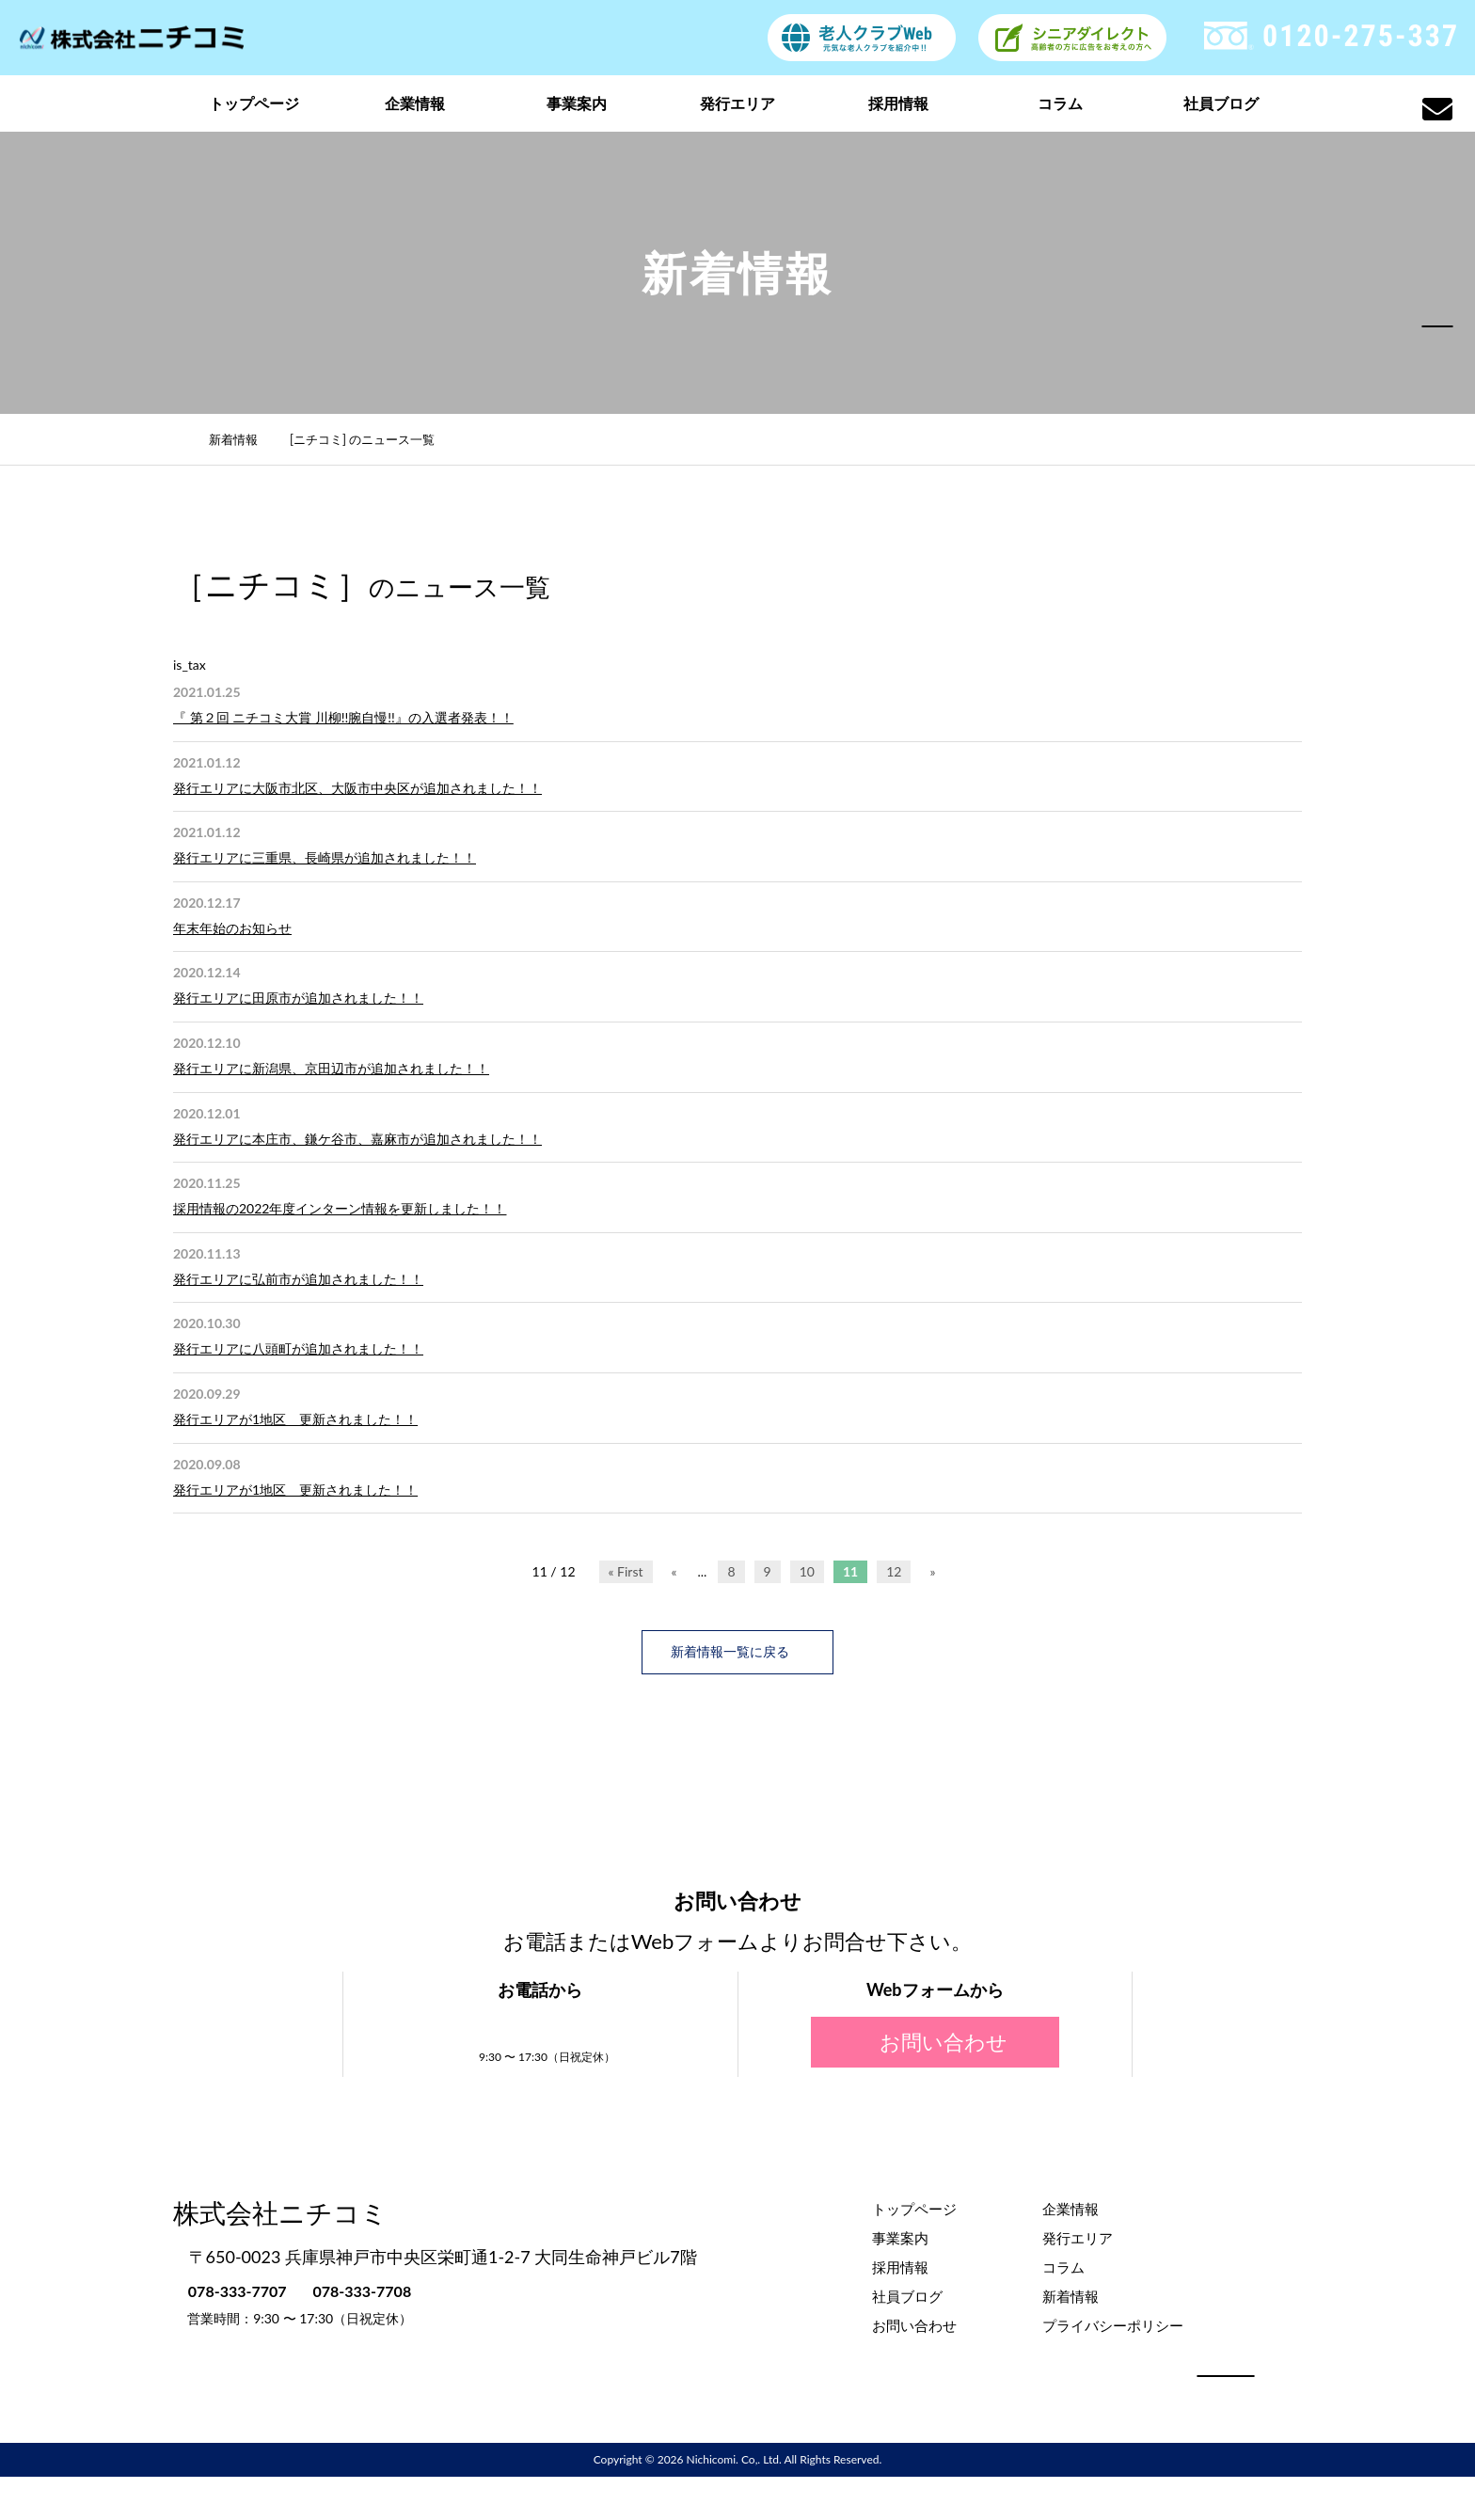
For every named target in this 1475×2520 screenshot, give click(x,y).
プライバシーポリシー (1112, 2323)
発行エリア (737, 103)
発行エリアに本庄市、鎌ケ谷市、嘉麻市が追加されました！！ (357, 1139)
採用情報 (898, 103)
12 (893, 1571)
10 (807, 1571)
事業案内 (577, 103)
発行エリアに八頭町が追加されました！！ (298, 1348)
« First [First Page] (626, 1571)
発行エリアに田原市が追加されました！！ (298, 998)
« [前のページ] (674, 1571)
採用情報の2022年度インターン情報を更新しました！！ (339, 1208)
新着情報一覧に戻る (737, 1651)
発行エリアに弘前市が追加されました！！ (298, 1279)
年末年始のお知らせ (232, 928)
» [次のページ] (932, 1571)
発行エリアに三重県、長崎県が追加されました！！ (324, 857)
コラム (1060, 103)
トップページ (254, 103)
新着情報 (243, 439)
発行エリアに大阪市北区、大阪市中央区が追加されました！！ (357, 788)
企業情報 (415, 103)
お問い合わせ (935, 2040)
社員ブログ (1221, 103)
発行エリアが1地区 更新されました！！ (295, 1419)
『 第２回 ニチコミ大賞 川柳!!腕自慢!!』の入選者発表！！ (343, 717)
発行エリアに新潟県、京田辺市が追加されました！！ (331, 1068)
